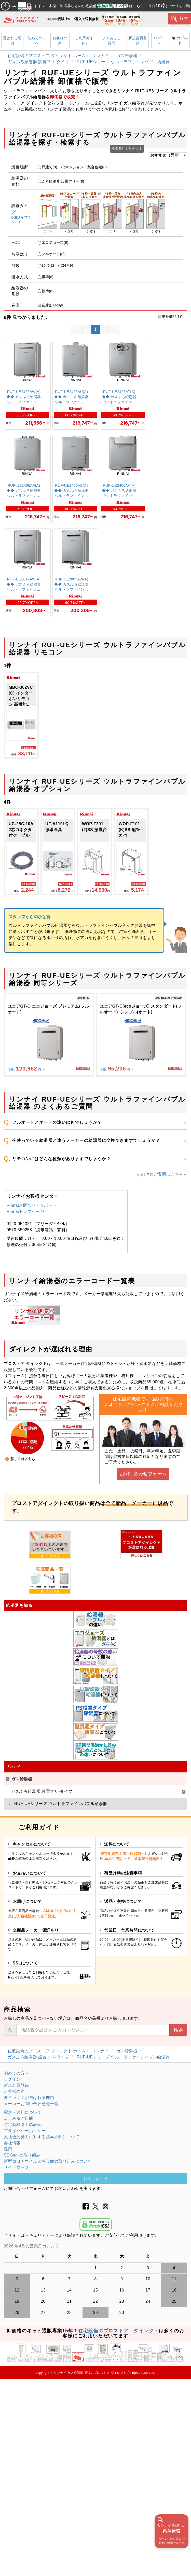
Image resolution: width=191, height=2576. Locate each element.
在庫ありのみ (50, 305)
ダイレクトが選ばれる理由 (29, 2097)
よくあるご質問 (111, 40)
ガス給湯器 (127, 55)
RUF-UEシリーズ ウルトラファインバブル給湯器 (123, 62)
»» (114, 329)
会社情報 (12, 2143)
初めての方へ (37, 40)
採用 (8, 2149)
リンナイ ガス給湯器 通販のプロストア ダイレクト (90, 2373)
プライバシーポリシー (25, 2130)
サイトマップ (16, 2167)
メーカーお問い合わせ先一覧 (31, 2104)
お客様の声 (60, 40)
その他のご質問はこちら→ (162, 1174)
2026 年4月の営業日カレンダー (33, 2246)
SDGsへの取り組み (22, 2155)
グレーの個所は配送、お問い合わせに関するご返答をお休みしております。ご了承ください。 (95, 2246)
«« (76, 329)
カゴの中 (179, 40)
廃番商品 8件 (170, 317)
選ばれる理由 (12, 40)
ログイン (159, 40)
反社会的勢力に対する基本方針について (41, 2137)
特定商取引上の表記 (23, 2124)
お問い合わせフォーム (143, 1473)
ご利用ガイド (84, 40)
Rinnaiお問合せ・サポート (32, 1205)
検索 (179, 19)
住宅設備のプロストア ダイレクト (118, 2330)
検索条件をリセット (127, 149)
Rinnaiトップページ (25, 1211)
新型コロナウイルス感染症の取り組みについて (48, 2161)
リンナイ (101, 55)
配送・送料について (23, 2112)
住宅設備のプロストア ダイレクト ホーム (47, 55)
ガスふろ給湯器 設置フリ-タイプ (39, 62)
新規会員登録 (137, 40)
